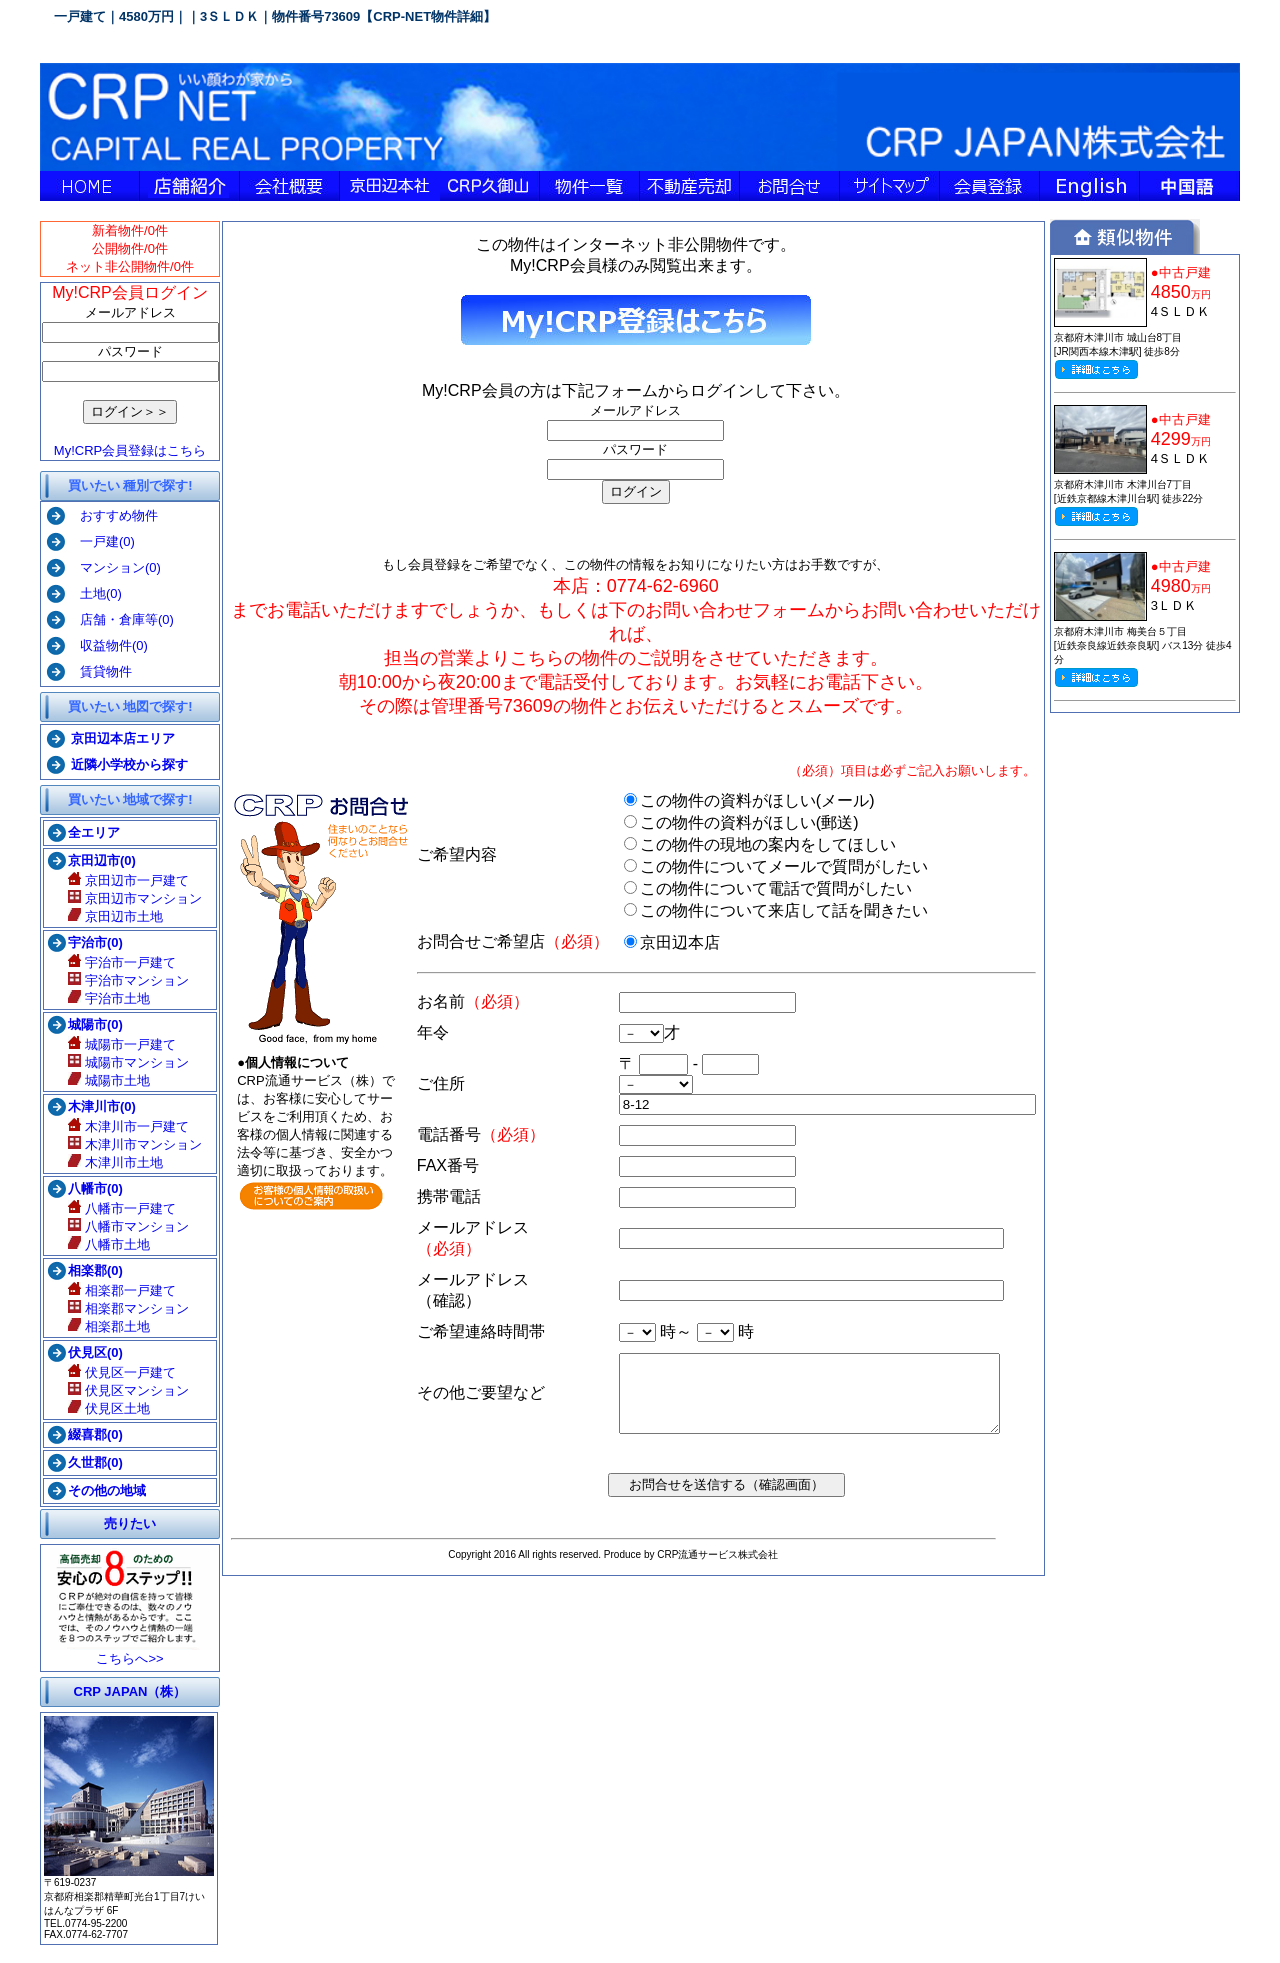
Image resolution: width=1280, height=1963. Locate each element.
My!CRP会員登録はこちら (126, 450)
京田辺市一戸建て (124, 880)
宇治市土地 (105, 998)
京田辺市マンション (131, 898)
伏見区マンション (124, 1390)
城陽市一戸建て (118, 1044)
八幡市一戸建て (118, 1208)
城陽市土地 (105, 1080)
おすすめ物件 (108, 515)
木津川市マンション (131, 1144)
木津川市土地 (111, 1162)
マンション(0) (110, 567)
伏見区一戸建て (118, 1372)
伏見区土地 (105, 1408)
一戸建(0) (97, 541)
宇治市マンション (124, 980)
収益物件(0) (103, 645)
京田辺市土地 (111, 916)
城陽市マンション (124, 1062)
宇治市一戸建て (118, 962)
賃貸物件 (95, 671)
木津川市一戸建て (124, 1126)
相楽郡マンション (124, 1308)
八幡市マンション (124, 1226)
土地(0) (90, 593)
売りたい (126, 1523)
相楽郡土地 (105, 1326)
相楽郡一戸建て (118, 1290)
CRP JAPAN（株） (125, 1691)
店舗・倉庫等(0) (116, 619)
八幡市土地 (105, 1244)
